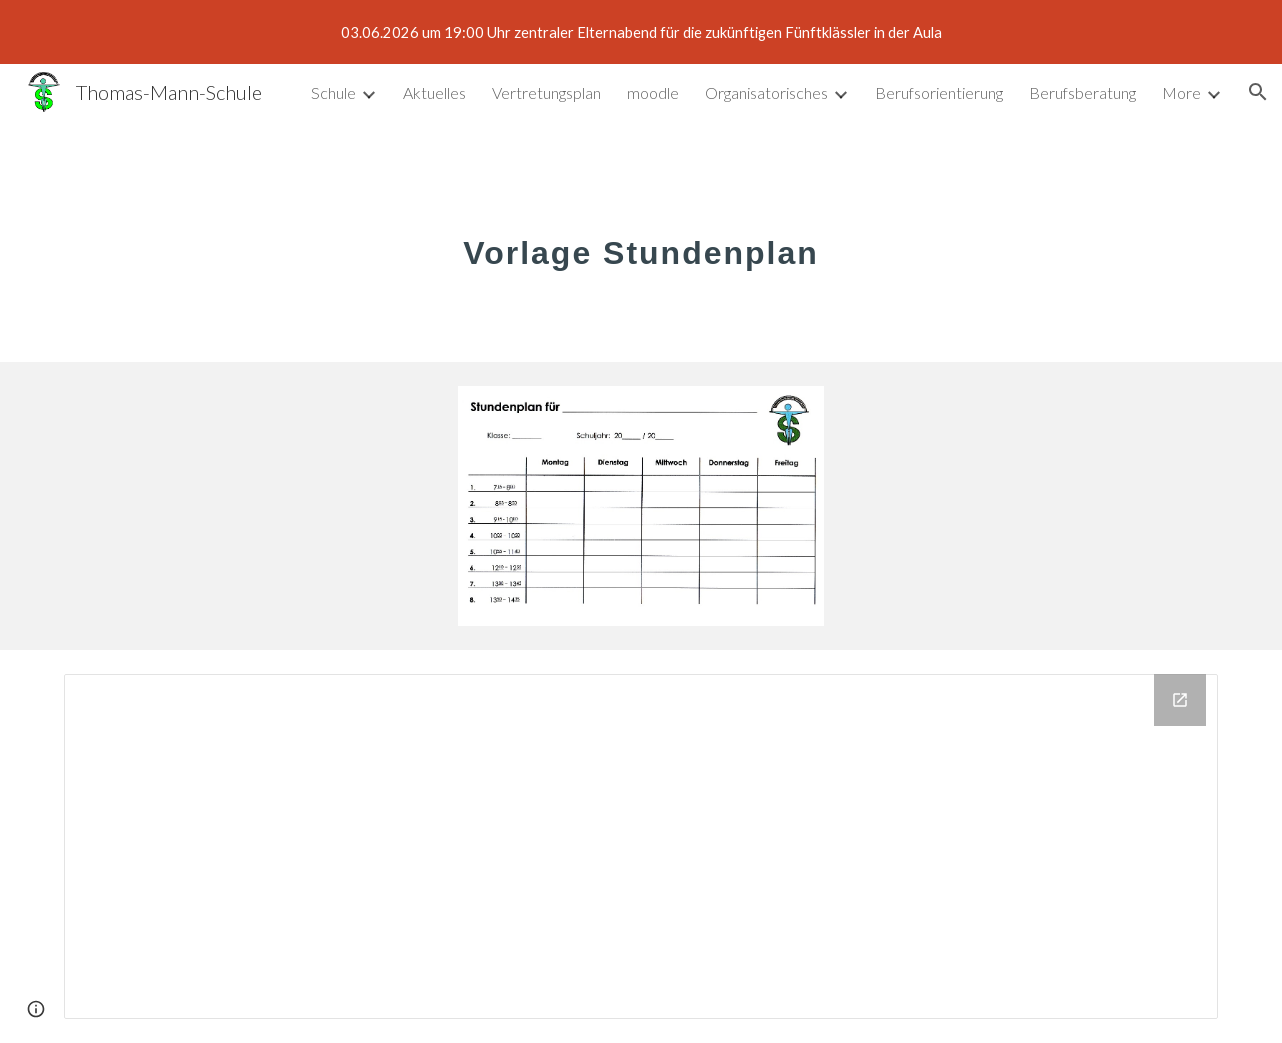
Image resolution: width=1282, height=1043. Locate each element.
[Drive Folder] (641, 846)
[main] (641, 241)
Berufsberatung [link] (1082, 92)
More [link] (1181, 92)
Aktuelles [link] (434, 92)
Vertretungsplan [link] (546, 92)
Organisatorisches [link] (766, 92)
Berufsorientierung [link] (939, 92)
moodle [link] (653, 92)
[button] (1258, 92)
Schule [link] (333, 92)
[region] (641, 32)
